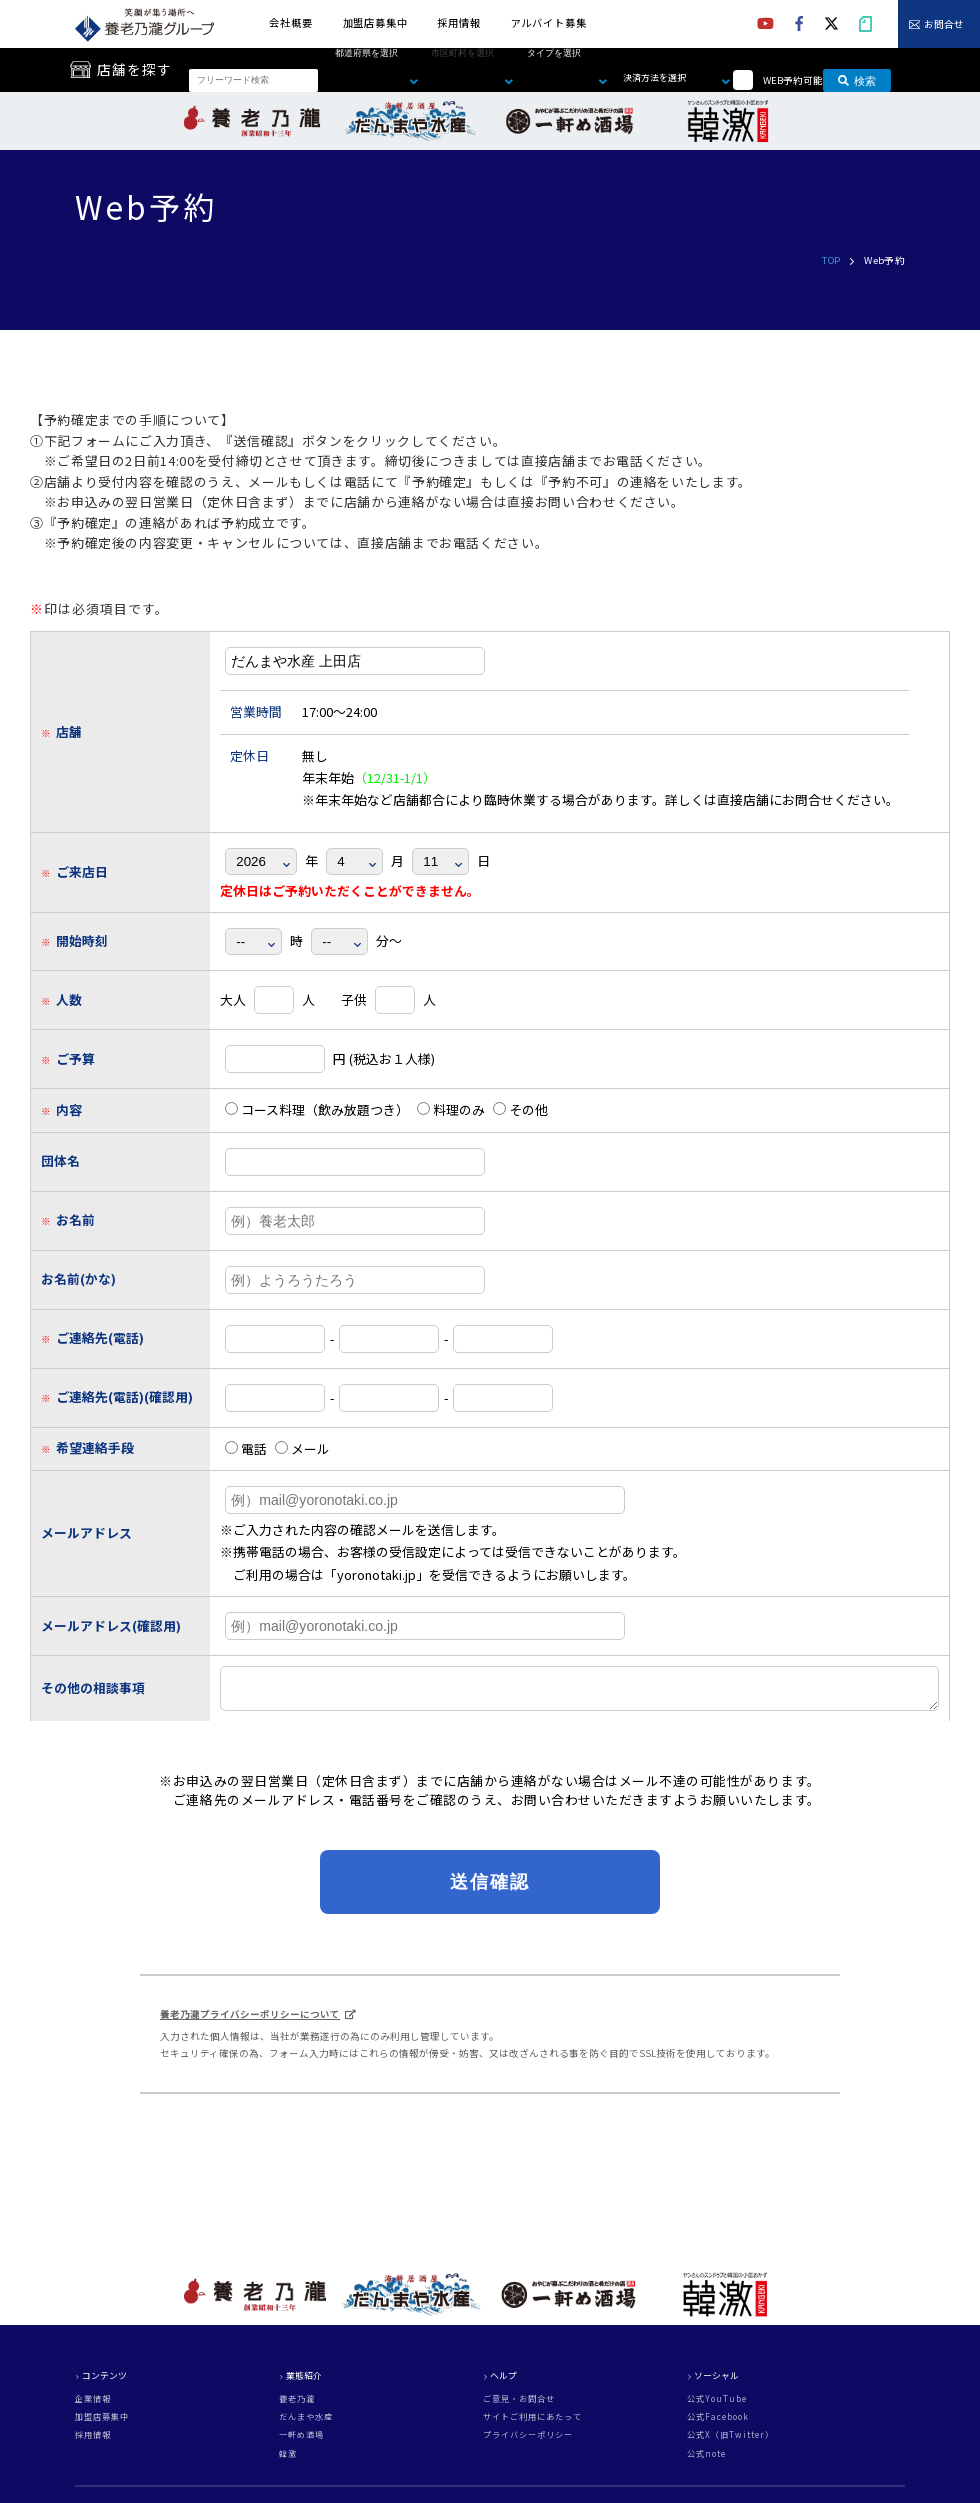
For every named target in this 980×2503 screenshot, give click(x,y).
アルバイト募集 (549, 22)
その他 (520, 1109)
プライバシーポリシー (528, 2441)
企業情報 (93, 2405)
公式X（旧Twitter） (730, 2441)
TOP (831, 260)
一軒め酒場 (301, 2441)
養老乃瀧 (297, 2405)
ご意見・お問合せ (519, 2405)
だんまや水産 (306, 2423)
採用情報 (458, 22)
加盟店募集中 (375, 22)
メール (302, 1448)
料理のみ (451, 1109)
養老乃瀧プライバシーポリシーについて (250, 2020)
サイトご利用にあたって (532, 2423)
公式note (706, 2460)
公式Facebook (718, 2423)
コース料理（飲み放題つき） (317, 1109)
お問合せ (944, 25)
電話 (246, 1448)
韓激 (288, 2460)
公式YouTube (717, 2405)
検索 (857, 80)
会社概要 (290, 22)
